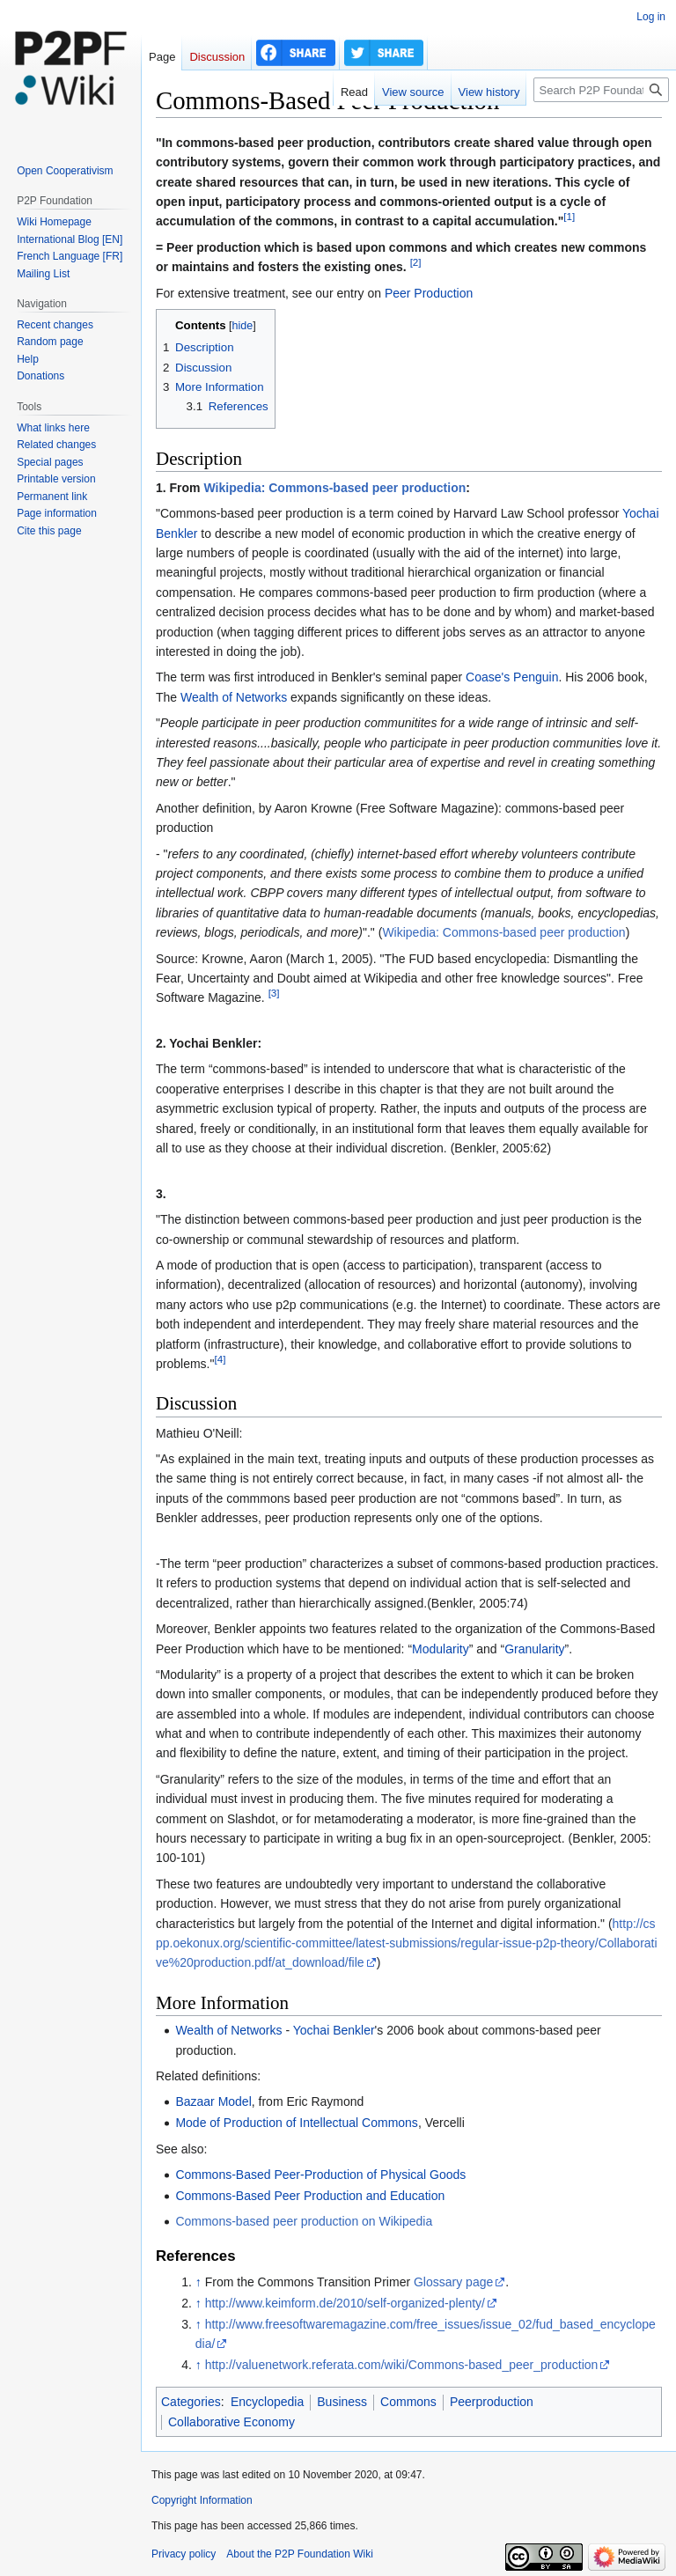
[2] (416, 263)
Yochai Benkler (334, 2030)
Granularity (534, 1649)
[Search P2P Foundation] (601, 89)
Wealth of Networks (233, 697)
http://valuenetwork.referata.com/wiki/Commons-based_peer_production (402, 2365)
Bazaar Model (213, 2101)
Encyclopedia (267, 2402)
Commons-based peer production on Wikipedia (303, 2221)
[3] (274, 993)
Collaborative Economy (231, 2422)
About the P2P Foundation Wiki (299, 2554)
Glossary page (453, 2282)
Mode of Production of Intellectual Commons (296, 2123)
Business (342, 2402)
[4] (219, 1359)
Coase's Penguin (512, 677)
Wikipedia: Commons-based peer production (334, 488)
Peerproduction (491, 2402)
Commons (408, 2402)
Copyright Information (202, 2500)
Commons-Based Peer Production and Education (310, 2196)
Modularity (440, 1649)
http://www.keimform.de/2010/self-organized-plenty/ (345, 2303)
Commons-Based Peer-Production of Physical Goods (320, 2175)
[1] (569, 217)
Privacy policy (183, 2554)
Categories (191, 2402)
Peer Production (429, 293)
